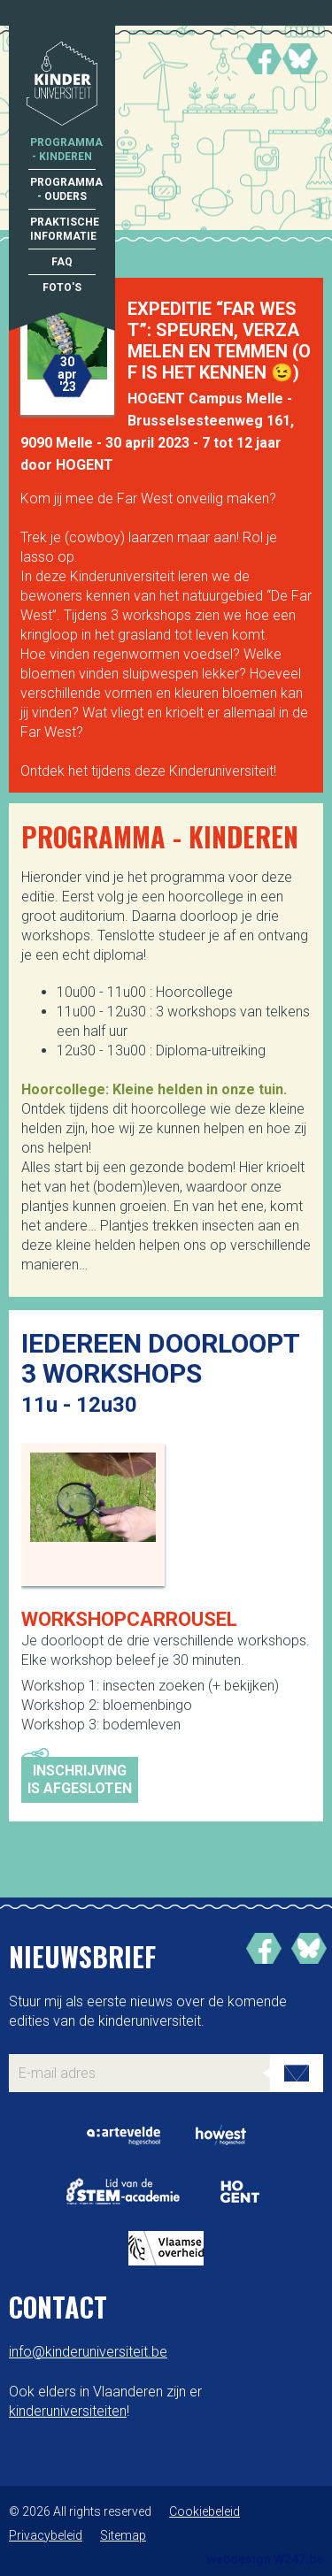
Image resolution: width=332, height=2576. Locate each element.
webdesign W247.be (265, 2559)
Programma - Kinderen (63, 149)
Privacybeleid (45, 2535)
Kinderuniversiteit (62, 86)
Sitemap (123, 2535)
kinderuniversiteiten (68, 2411)
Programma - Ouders (63, 189)
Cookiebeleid (204, 2511)
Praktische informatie (63, 229)
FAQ (62, 262)
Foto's (61, 287)
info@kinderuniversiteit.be (88, 2351)
